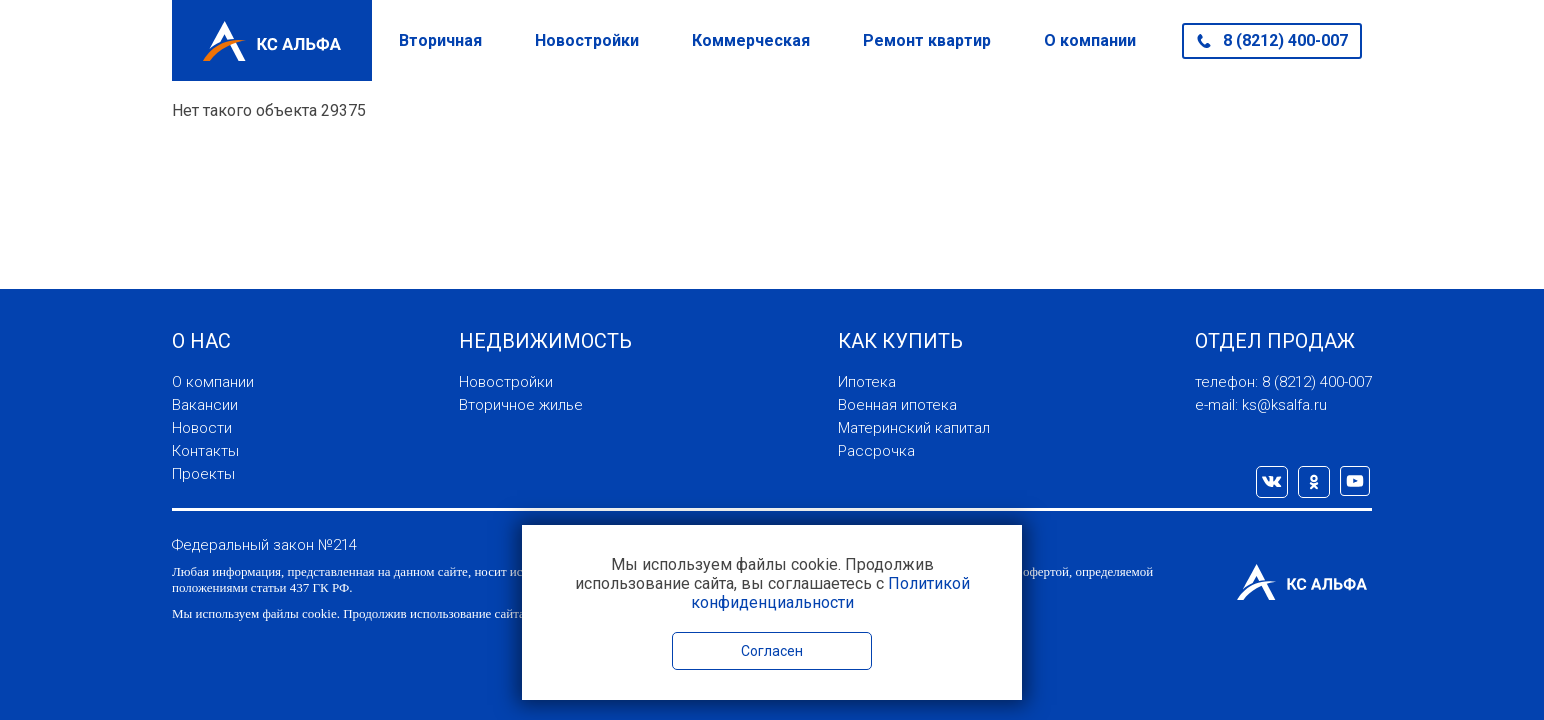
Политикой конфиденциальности (830, 593)
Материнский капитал (914, 428)
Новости (202, 428)
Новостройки (587, 40)
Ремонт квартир (927, 40)
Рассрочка (876, 451)
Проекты (203, 474)
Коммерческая (751, 40)
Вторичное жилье (521, 405)
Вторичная (440, 40)
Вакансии (205, 405)
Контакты (205, 451)
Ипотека (867, 382)
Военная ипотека (897, 405)
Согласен (772, 651)
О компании (1090, 40)
